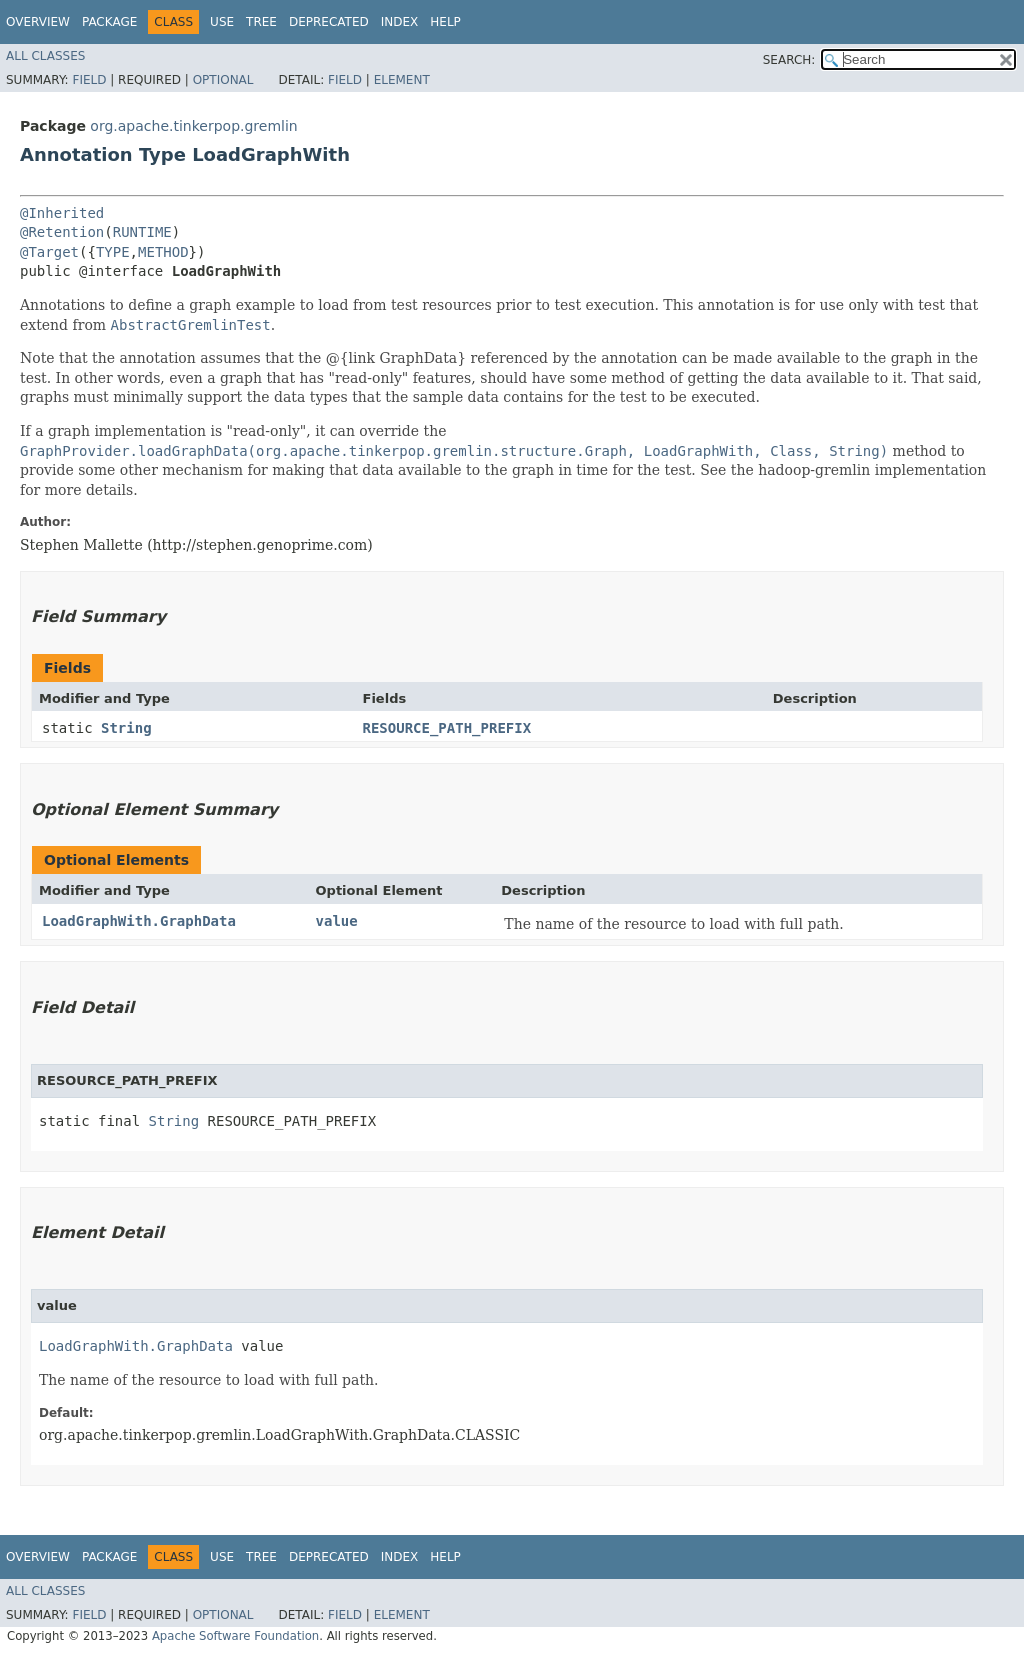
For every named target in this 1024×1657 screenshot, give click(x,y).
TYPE (113, 252)
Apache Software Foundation (235, 1636)
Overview (38, 22)
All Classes (45, 56)
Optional (223, 80)
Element (402, 80)
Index (400, 22)
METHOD (163, 252)
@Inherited (62, 213)
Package (109, 22)
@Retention (62, 232)
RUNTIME (142, 232)
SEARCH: (789, 60)
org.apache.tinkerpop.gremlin (193, 126)
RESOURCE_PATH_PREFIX (447, 728)
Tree (261, 22)
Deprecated (329, 22)
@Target (49, 252)
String (126, 728)
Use (222, 22)
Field (89, 80)
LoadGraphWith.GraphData (139, 921)
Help (445, 22)
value (337, 921)
